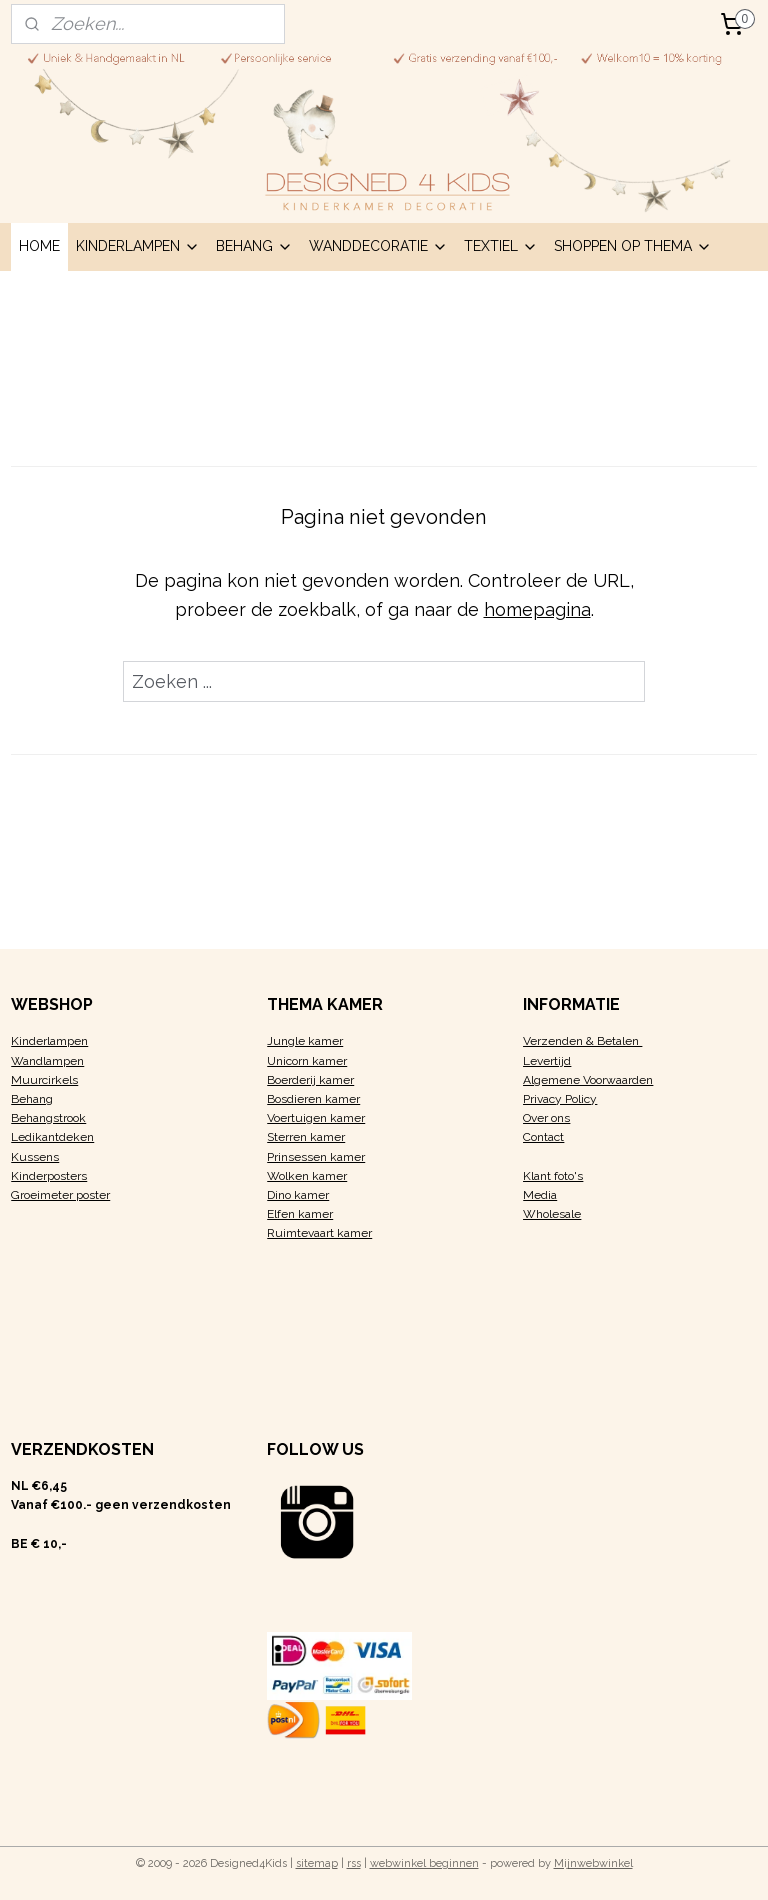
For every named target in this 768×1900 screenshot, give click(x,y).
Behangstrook (48, 1118)
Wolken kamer (307, 1176)
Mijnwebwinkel (593, 1863)
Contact (543, 1137)
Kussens (35, 1157)
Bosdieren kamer (313, 1099)
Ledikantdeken (52, 1137)
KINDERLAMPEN (138, 246)
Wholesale (552, 1214)
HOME (39, 246)
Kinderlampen (49, 1041)
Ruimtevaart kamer (319, 1233)
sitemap (317, 1863)
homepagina (537, 608)
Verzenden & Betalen (582, 1041)
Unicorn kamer (307, 1061)
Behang (32, 1099)
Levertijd (547, 1061)
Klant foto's (553, 1176)
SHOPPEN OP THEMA (633, 246)
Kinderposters (49, 1176)
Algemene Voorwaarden (588, 1080)
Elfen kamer (300, 1214)
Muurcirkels (44, 1080)
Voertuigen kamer (316, 1118)
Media (540, 1195)
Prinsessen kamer (316, 1157)
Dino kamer (298, 1195)
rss (354, 1863)
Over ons (546, 1118)
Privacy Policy (560, 1099)
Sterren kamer (306, 1137)
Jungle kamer (305, 1041)
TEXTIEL (501, 246)
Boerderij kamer (310, 1080)
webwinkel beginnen (424, 1863)
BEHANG (254, 246)
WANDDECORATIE (378, 246)
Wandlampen (47, 1061)
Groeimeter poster (60, 1195)
